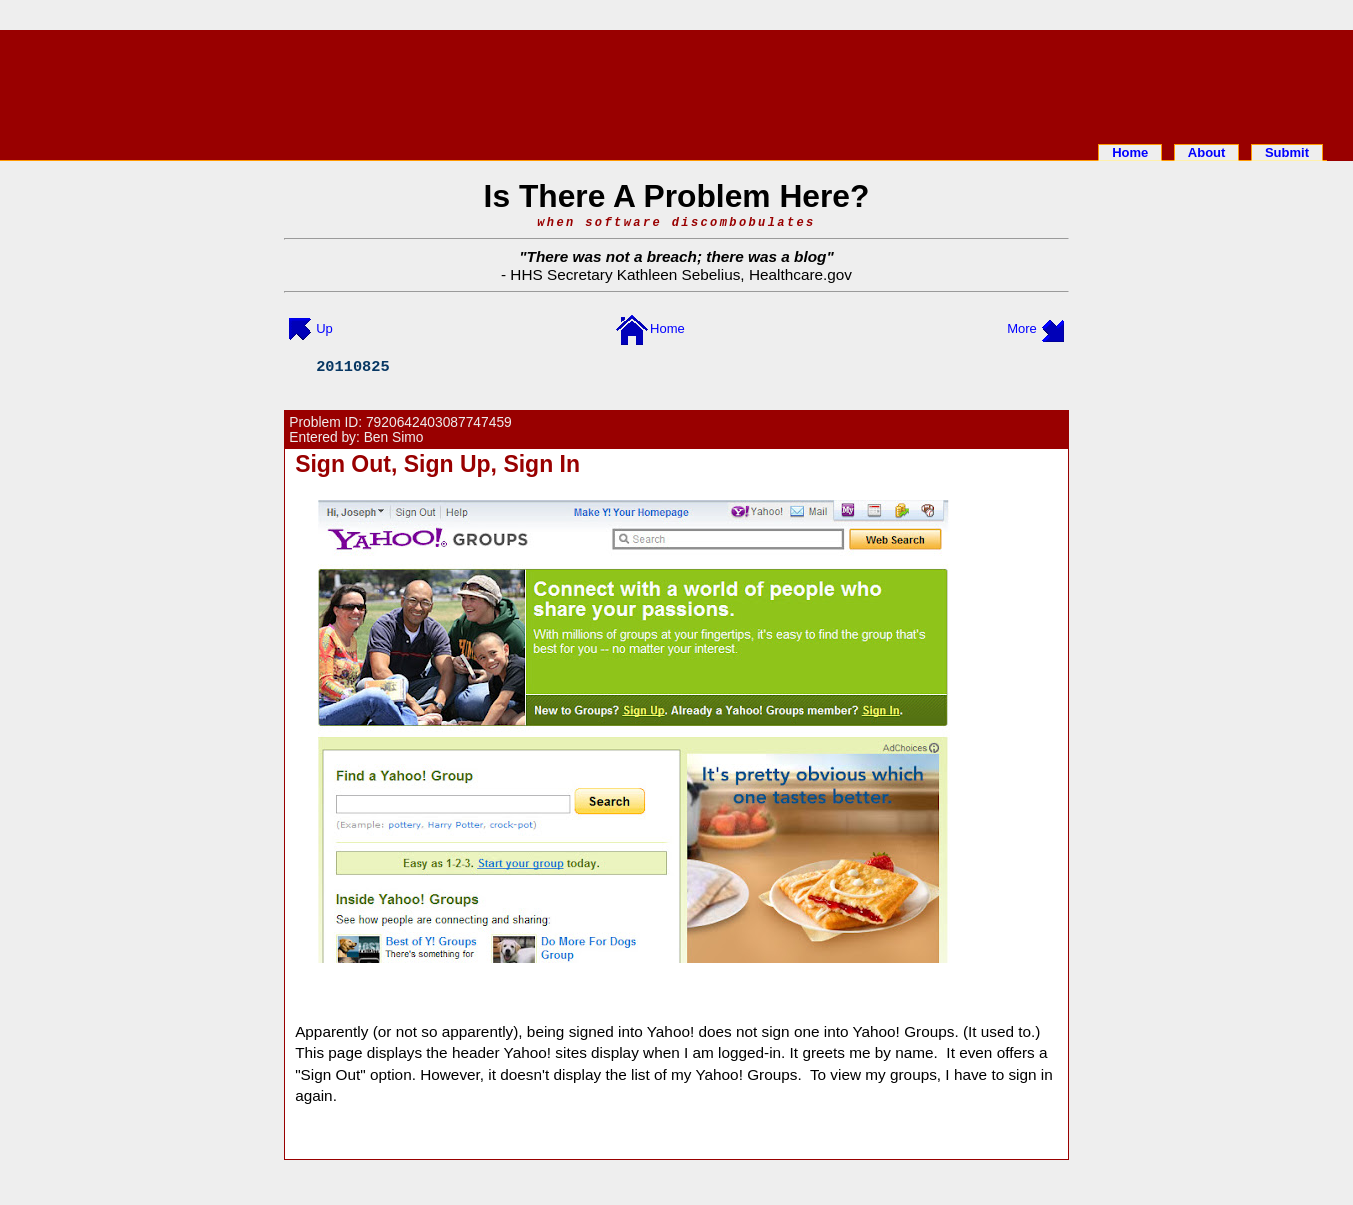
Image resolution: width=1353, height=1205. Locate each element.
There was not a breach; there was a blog (677, 256)
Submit (1287, 152)
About (1207, 152)
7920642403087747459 (439, 422)
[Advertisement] (677, 83)
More (1022, 328)
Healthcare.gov (800, 274)
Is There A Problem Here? (677, 196)
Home (1130, 152)
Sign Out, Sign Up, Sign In (437, 464)
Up (324, 328)
